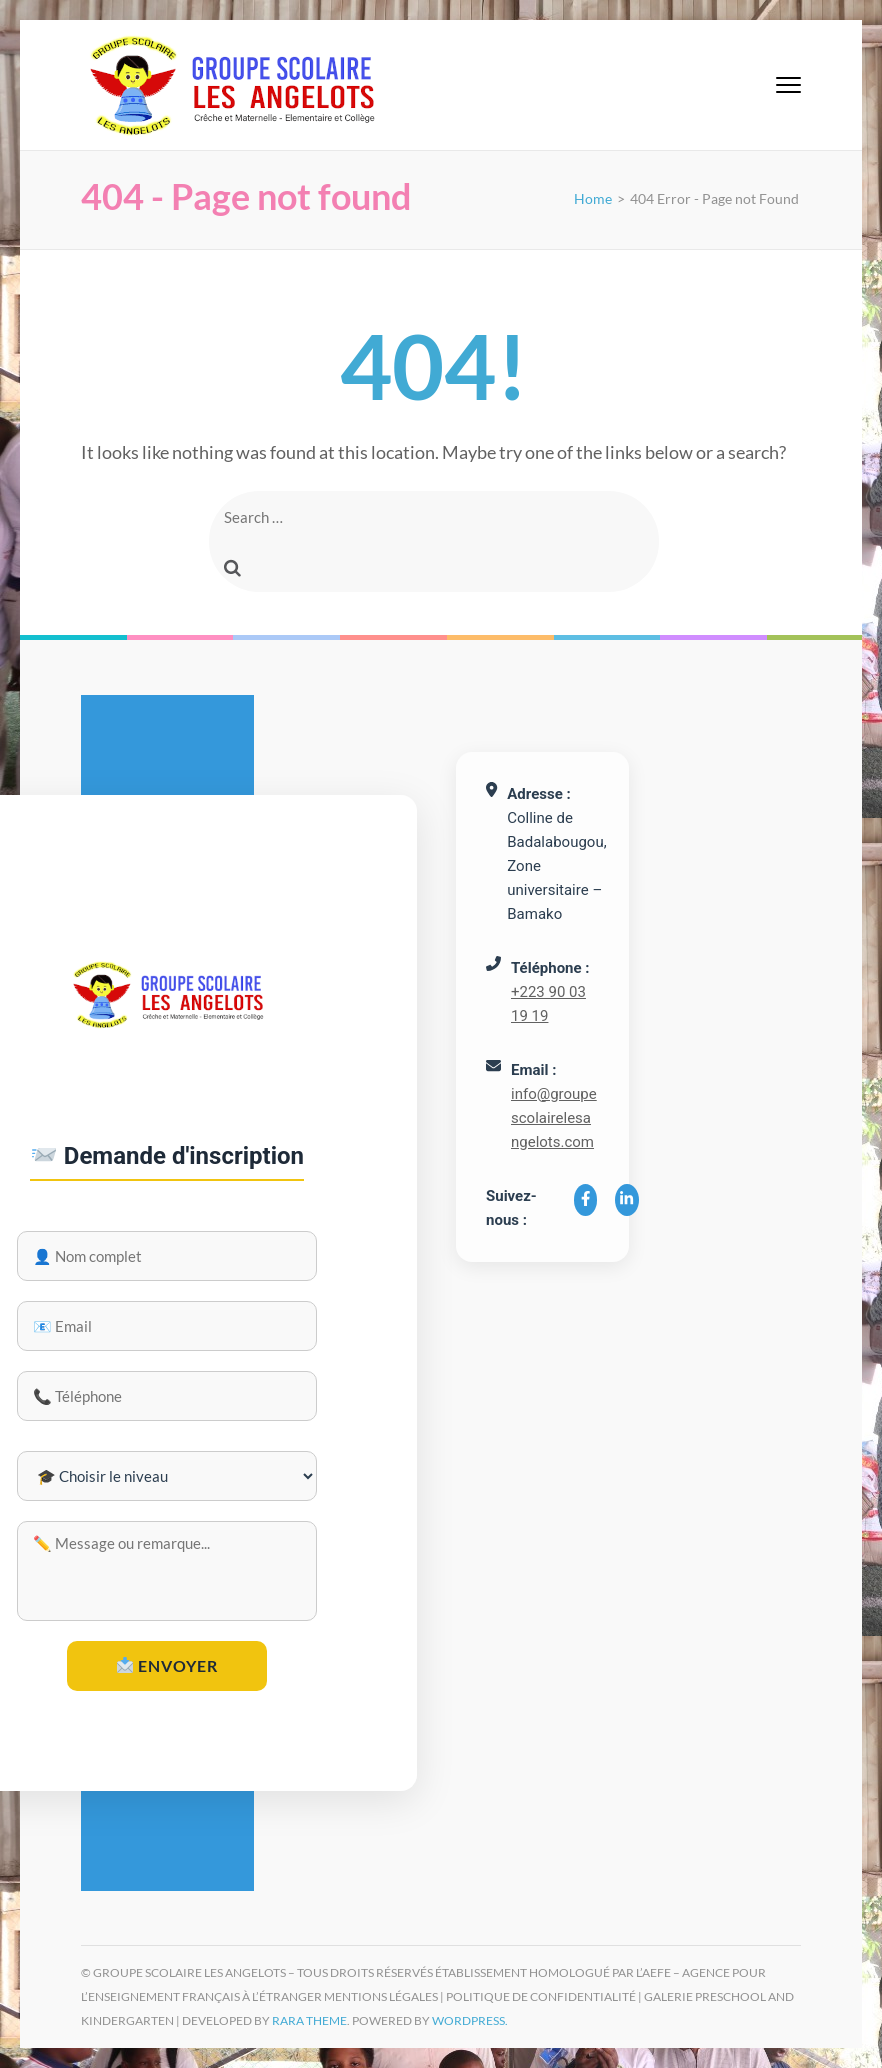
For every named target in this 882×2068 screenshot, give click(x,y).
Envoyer (167, 1665)
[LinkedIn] (627, 1200)
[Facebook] (586, 1200)
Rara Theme (309, 2020)
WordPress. (470, 2020)
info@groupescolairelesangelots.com (554, 1118)
